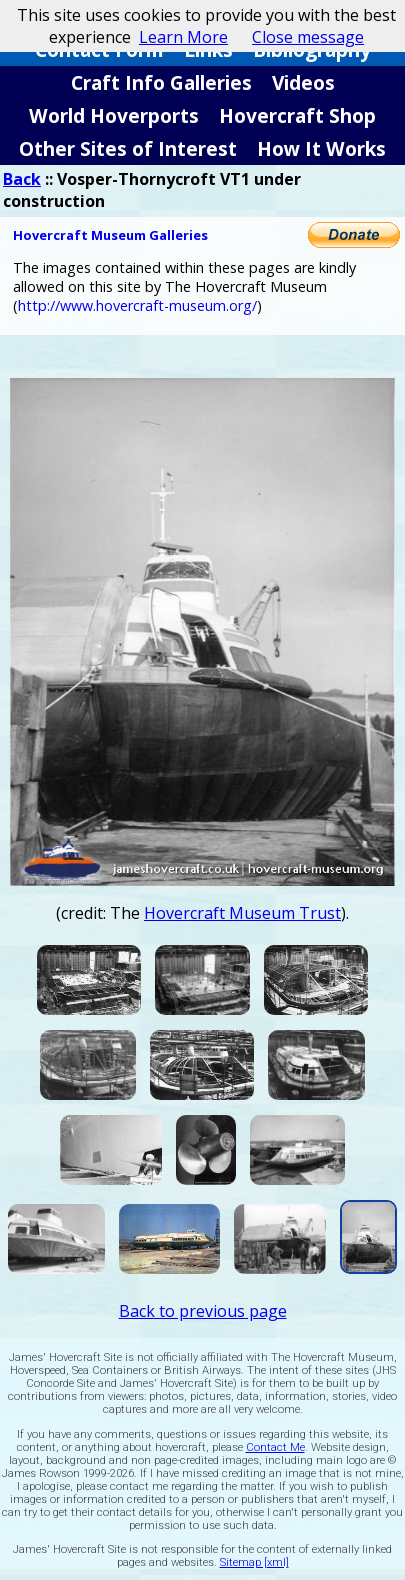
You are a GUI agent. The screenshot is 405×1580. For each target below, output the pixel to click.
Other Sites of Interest (128, 148)
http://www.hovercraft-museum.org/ (137, 305)
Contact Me (275, 1447)
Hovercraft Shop (297, 115)
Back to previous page (203, 1311)
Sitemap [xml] (254, 1562)
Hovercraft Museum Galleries (110, 235)
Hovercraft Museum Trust (242, 913)
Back (22, 179)
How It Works (321, 148)
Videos (303, 82)
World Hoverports (114, 115)
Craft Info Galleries (161, 82)
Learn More (183, 37)
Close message (308, 37)
